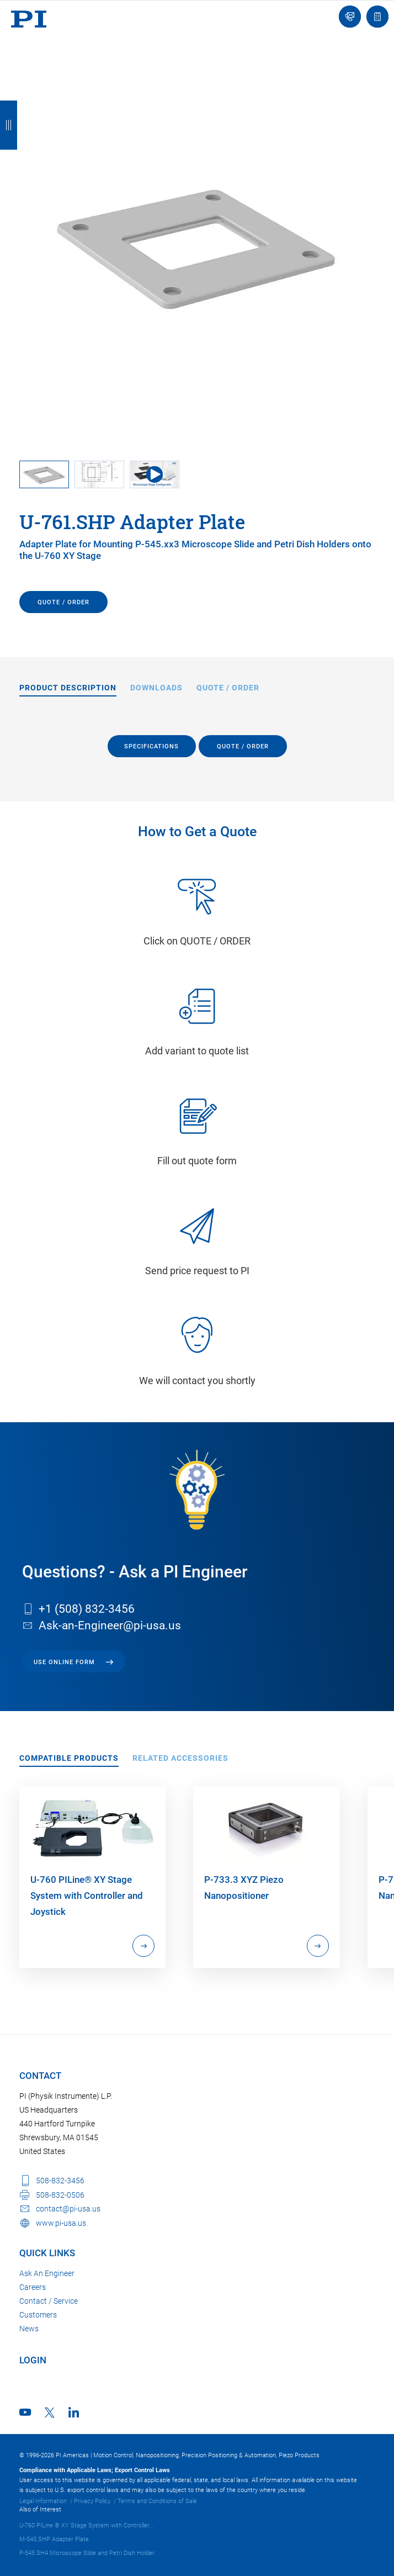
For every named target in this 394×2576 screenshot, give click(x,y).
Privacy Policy (92, 2501)
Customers (38, 2314)
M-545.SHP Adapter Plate (54, 2539)
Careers (32, 2287)
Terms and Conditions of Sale (157, 2501)
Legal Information (43, 2501)
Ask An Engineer (46, 2273)
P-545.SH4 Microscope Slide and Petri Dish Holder (87, 2553)
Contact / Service (48, 2301)
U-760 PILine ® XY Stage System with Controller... (86, 2525)
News (29, 2328)
